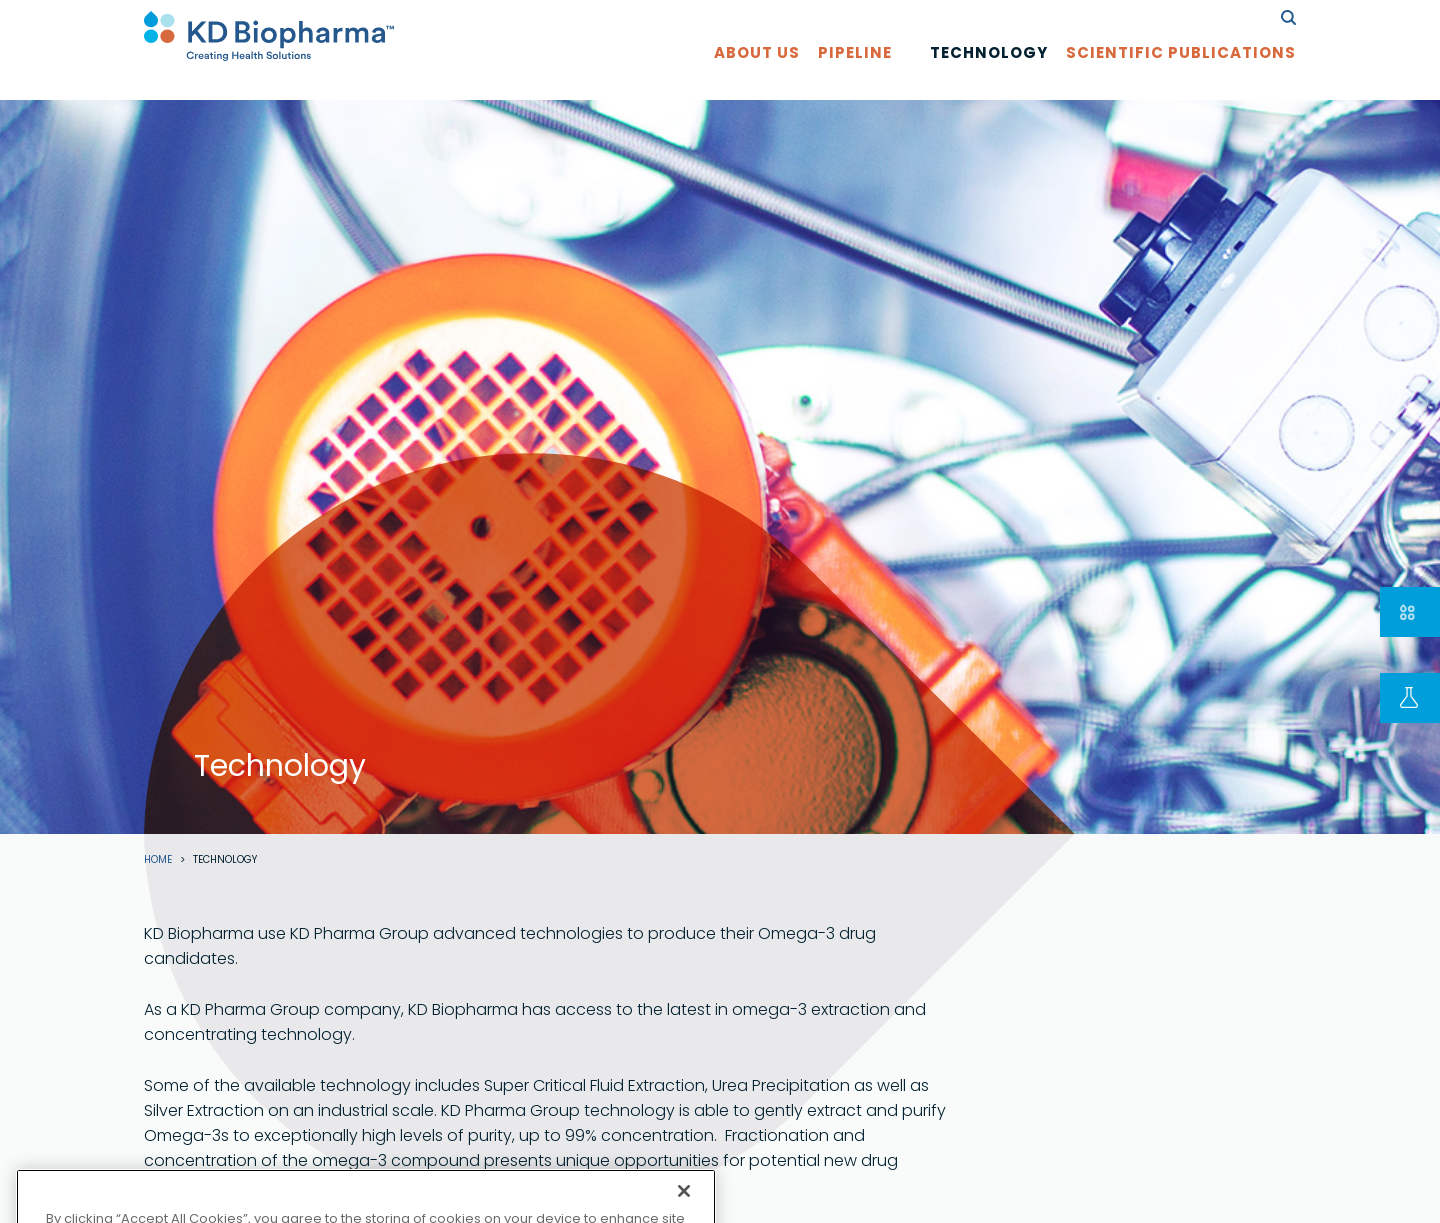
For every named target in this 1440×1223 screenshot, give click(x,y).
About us (757, 71)
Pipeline (855, 71)
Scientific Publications (1181, 71)
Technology (989, 71)
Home (158, 860)
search (1288, 17)
